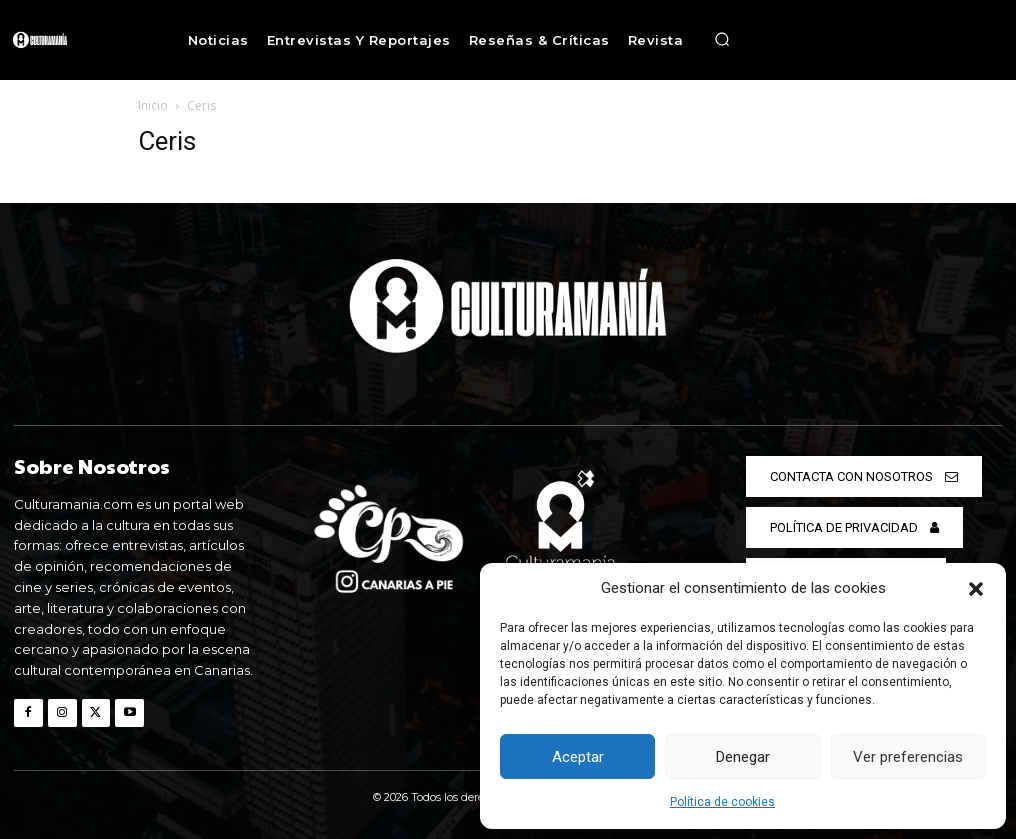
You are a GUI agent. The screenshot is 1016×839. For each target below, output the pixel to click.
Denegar (743, 757)
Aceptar (578, 757)
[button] (976, 589)
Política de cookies (722, 802)
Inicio (153, 105)
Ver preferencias (908, 757)
